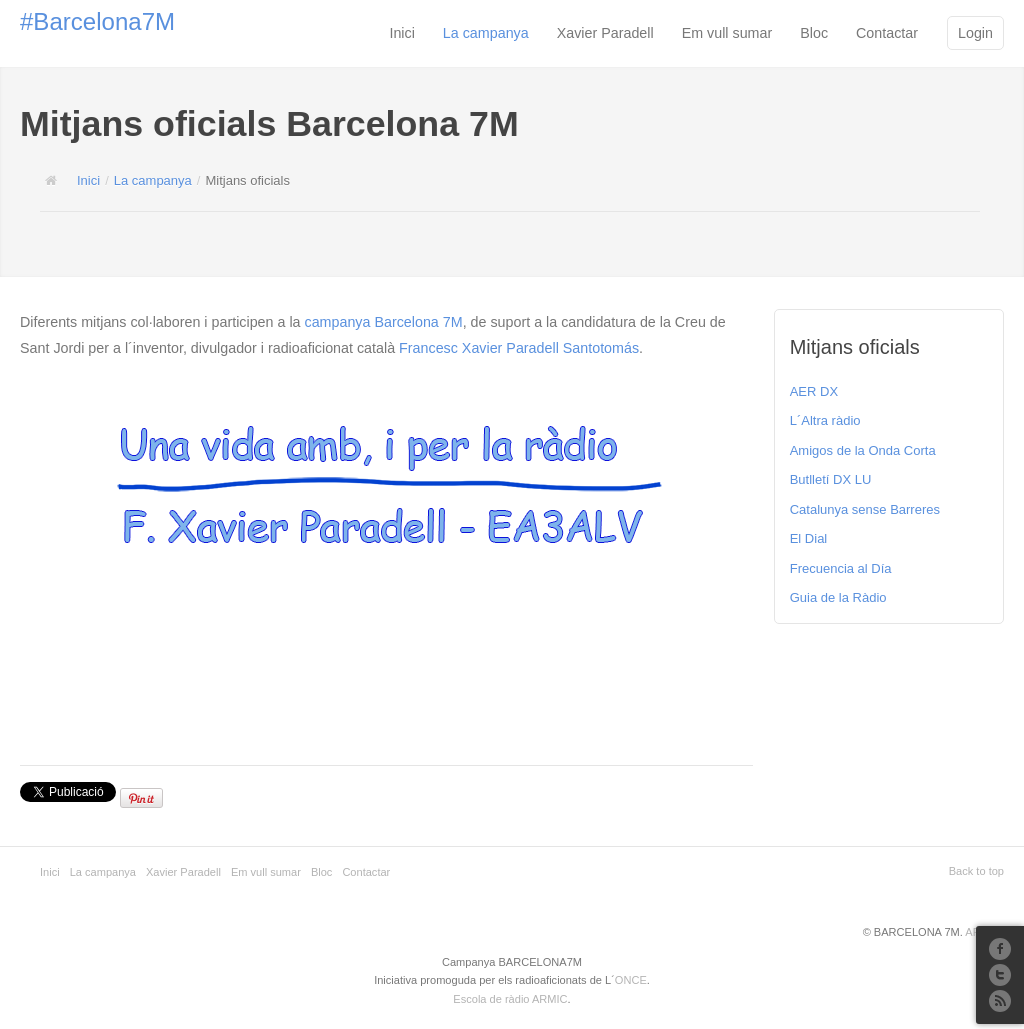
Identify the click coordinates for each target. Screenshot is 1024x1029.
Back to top (976, 871)
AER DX (814, 391)
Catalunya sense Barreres (865, 509)
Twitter (1000, 975)
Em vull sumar (727, 33)
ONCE (631, 980)
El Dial (809, 538)
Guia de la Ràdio (838, 597)
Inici (401, 33)
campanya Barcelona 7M (384, 322)
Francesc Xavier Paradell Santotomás (519, 348)
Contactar (887, 33)
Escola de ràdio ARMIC (510, 999)
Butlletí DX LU (831, 479)
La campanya (486, 33)
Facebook (1000, 949)
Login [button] (975, 33)
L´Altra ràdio (825, 420)
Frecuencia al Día (841, 568)
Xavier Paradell (605, 33)
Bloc (814, 33)
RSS (1000, 1001)
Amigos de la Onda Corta (863, 450)
